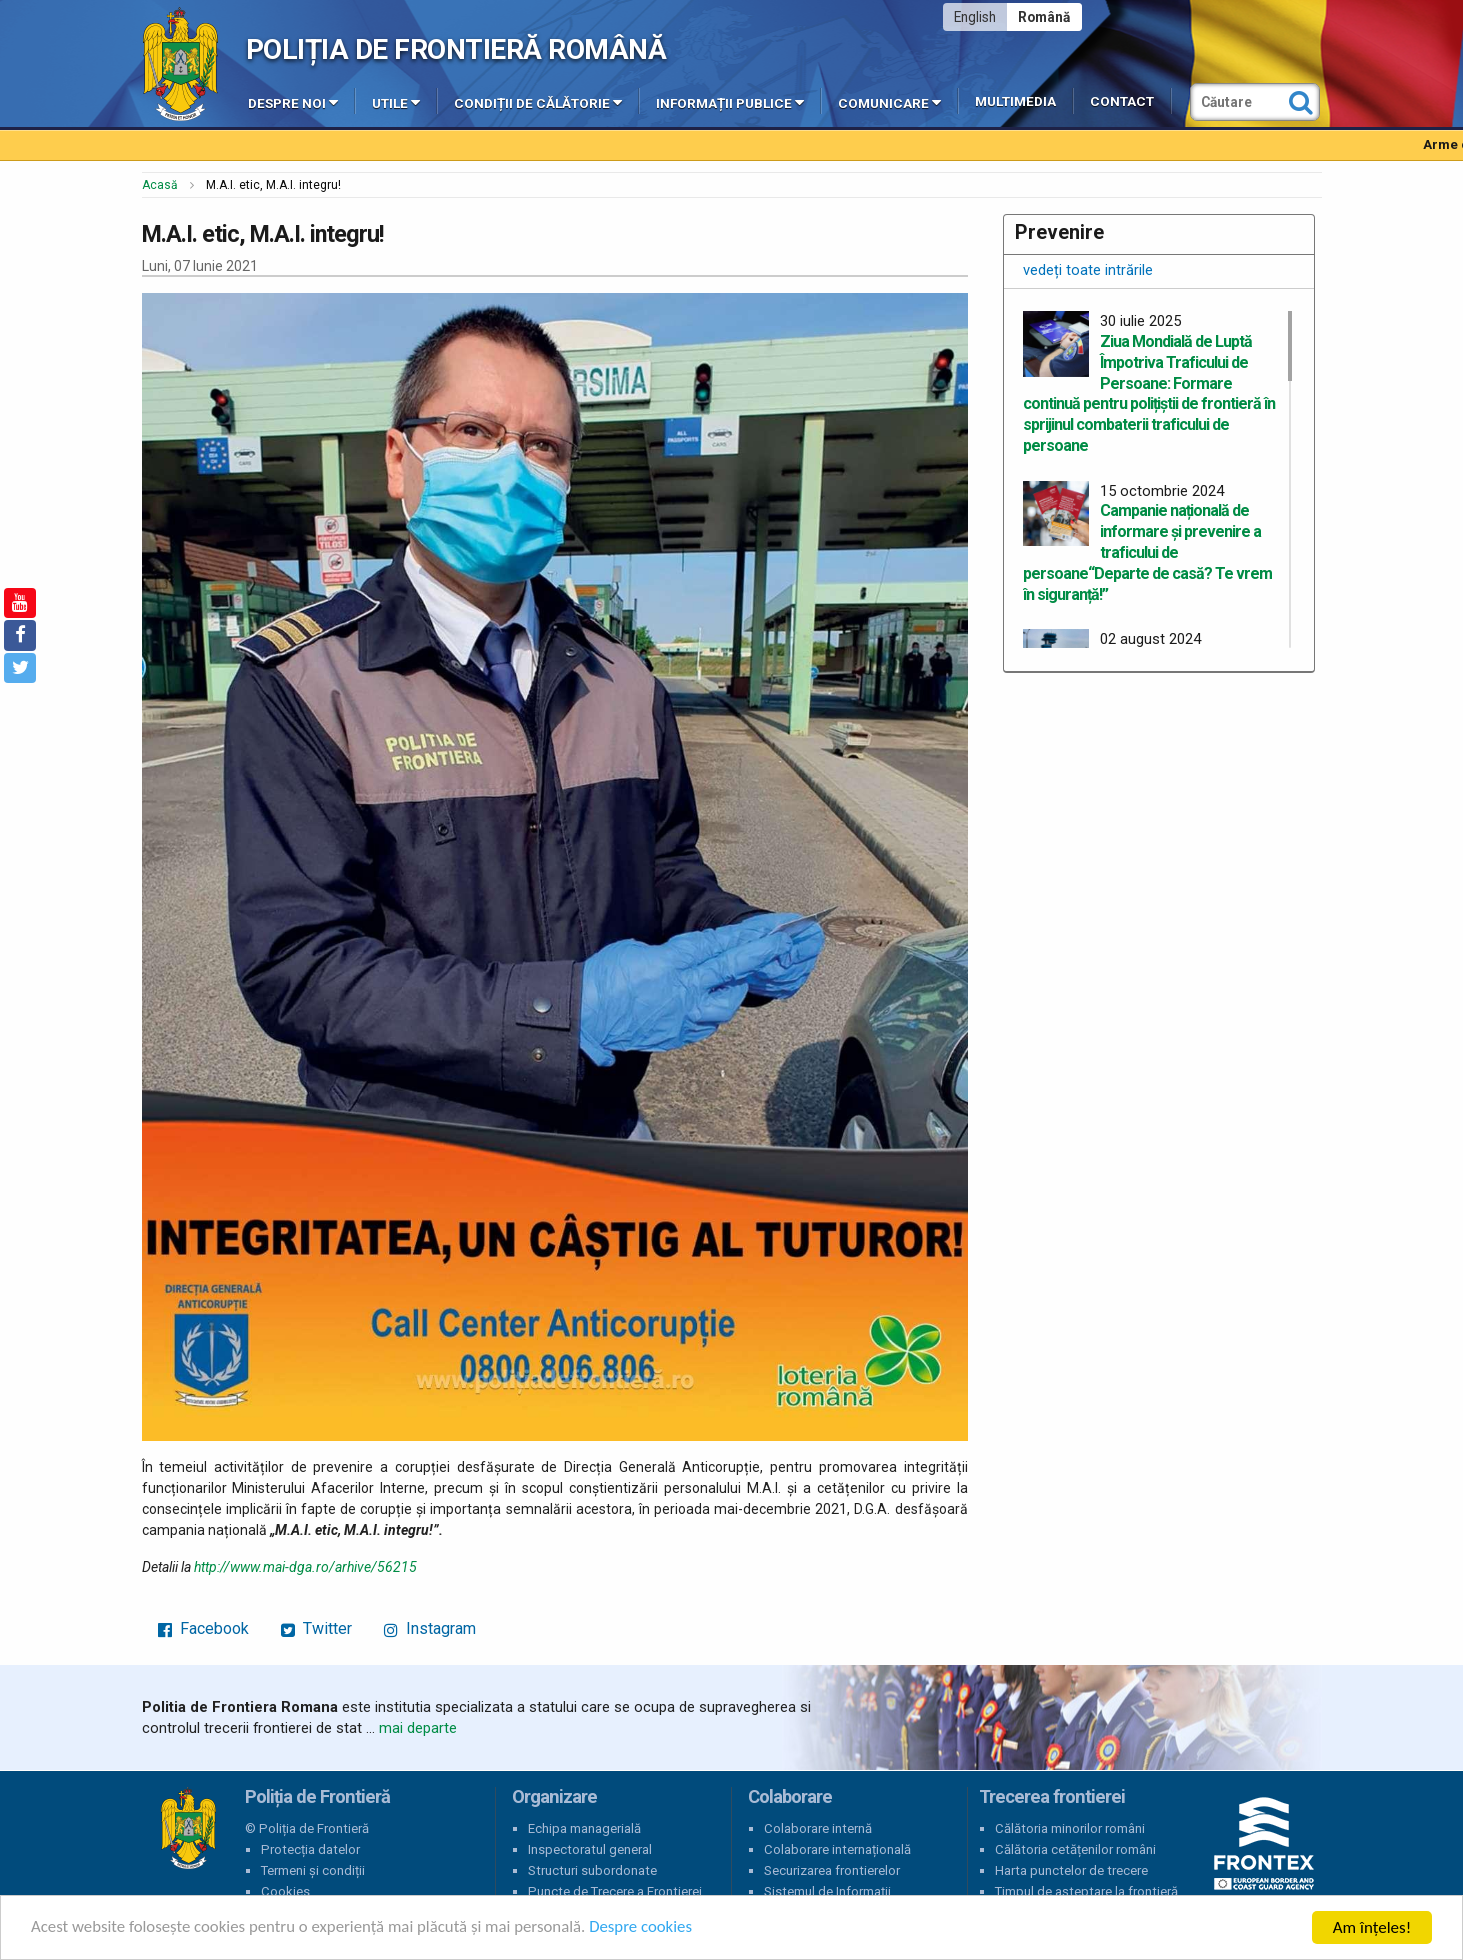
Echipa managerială (584, 1828)
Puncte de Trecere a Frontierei (615, 1891)
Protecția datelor (310, 1849)
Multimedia (1015, 101)
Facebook (203, 1628)
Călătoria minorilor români (1070, 1828)
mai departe (418, 1728)
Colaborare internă (818, 1828)
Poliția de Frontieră (188, 1829)
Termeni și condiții (313, 1870)
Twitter (316, 1628)
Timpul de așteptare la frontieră (1086, 1891)
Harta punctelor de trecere (1071, 1870)
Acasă (160, 185)
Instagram (430, 1628)
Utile (396, 102)
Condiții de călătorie (538, 102)
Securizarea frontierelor (832, 1870)
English (975, 17)
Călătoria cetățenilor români (1075, 1849)
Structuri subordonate (592, 1870)
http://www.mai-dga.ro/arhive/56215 (305, 1567)
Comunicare (889, 102)
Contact (1122, 101)
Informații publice (730, 102)
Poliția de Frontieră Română (456, 49)
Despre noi (293, 102)
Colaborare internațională (837, 1849)
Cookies (285, 1891)
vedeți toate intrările (1088, 270)
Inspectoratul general (590, 1849)
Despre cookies (648, 1928)
